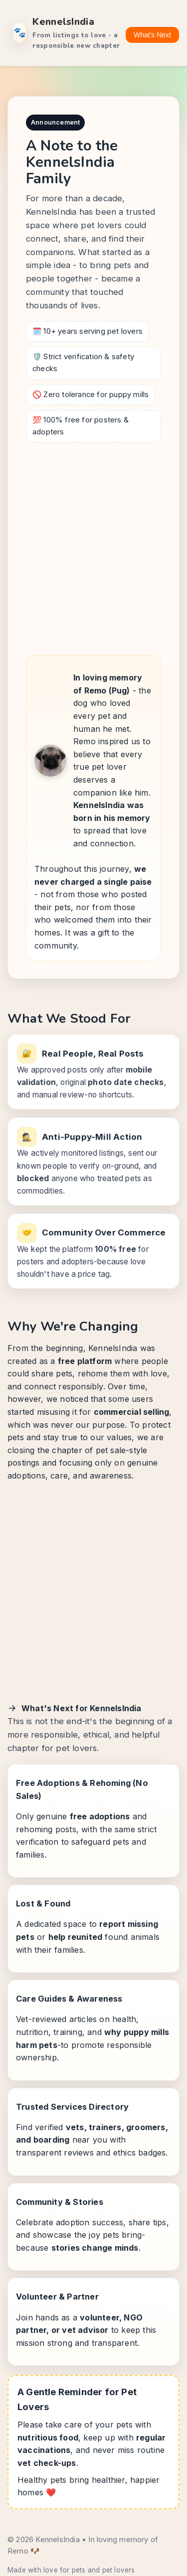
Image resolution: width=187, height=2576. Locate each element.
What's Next (152, 35)
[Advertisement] (93, 545)
